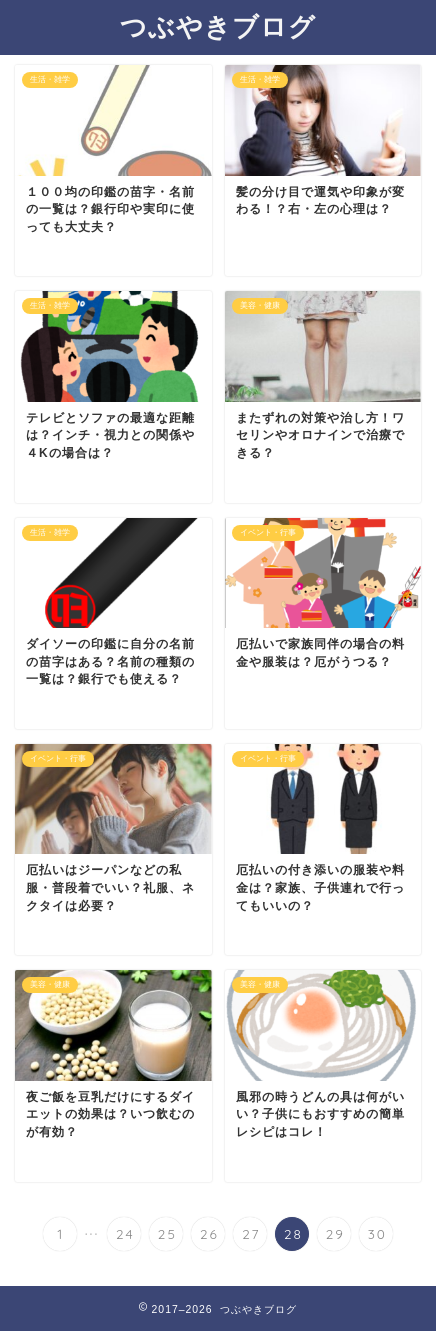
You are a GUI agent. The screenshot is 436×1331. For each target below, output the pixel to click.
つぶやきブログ (218, 26)
